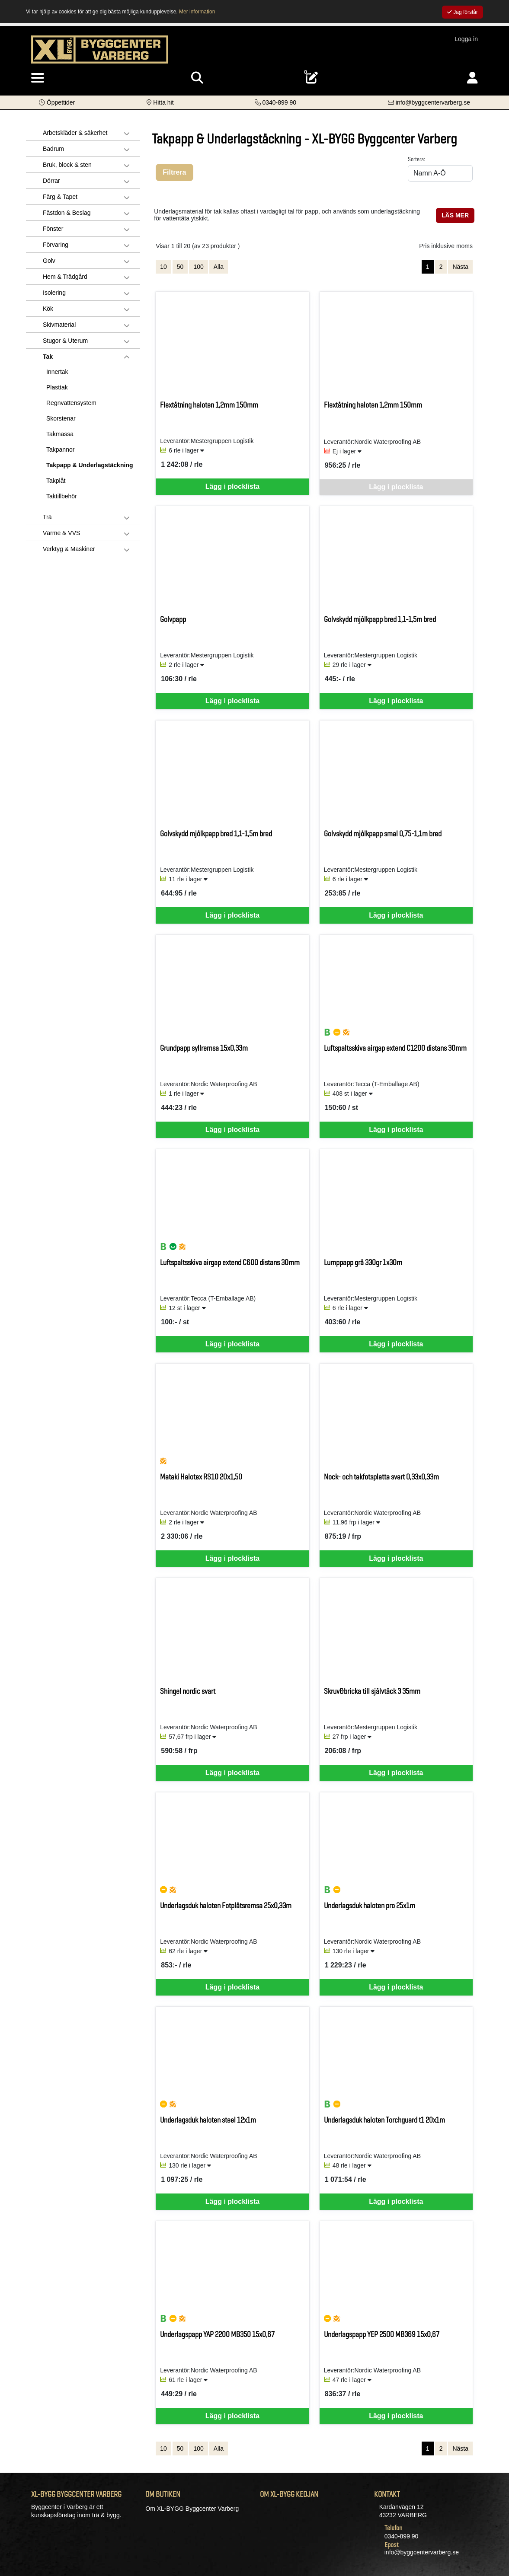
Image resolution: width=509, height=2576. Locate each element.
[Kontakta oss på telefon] (276, 102)
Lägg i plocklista (232, 486)
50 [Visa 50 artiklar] (180, 266)
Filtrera (174, 172)
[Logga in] (472, 78)
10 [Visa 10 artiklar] (163, 266)
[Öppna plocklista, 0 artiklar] (312, 78)
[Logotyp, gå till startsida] (99, 48)
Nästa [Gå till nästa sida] (460, 266)
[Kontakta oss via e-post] (429, 102)
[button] (57, 102)
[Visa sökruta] (197, 78)
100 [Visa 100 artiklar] (198, 266)
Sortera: (416, 159)
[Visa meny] (37, 78)
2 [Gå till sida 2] (441, 266)
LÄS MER (455, 215)
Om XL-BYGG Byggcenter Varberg (192, 2508)
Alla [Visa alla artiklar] (219, 266)
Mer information (197, 12)
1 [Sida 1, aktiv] (427, 266)
